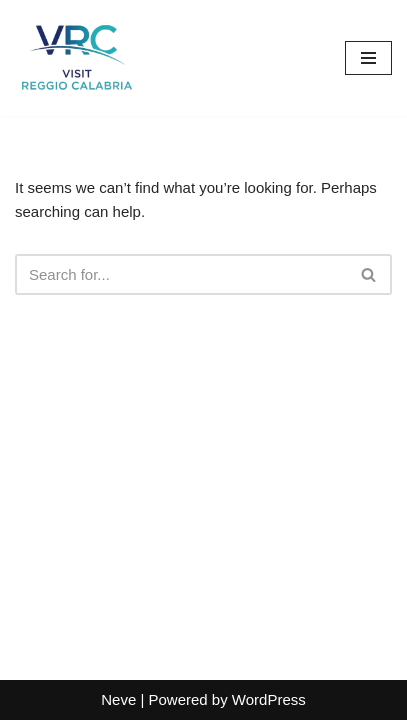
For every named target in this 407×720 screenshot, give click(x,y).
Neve (118, 699)
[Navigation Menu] (368, 58)
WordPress (269, 699)
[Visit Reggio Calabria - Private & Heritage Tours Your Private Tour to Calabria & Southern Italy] (75, 58)
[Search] (181, 274)
